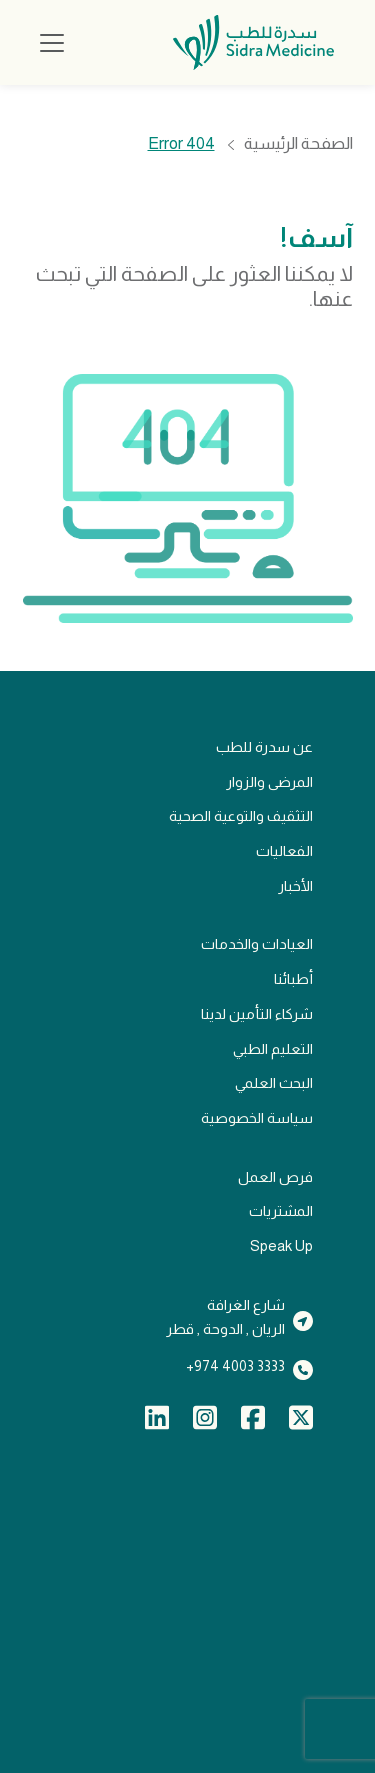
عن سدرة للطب (264, 747)
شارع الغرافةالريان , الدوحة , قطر (225, 1317)
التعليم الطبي (273, 1049)
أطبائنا (293, 979)
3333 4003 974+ (235, 1366)
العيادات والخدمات (257, 944)
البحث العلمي (274, 1083)
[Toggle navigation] (52, 43)
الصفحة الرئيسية (298, 144)
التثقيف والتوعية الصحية (241, 816)
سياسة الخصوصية (257, 1118)
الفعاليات (284, 851)
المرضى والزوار (269, 782)
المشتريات (281, 1211)
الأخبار (295, 886)
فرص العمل (275, 1177)
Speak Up (281, 1246)
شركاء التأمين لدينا (257, 1014)
